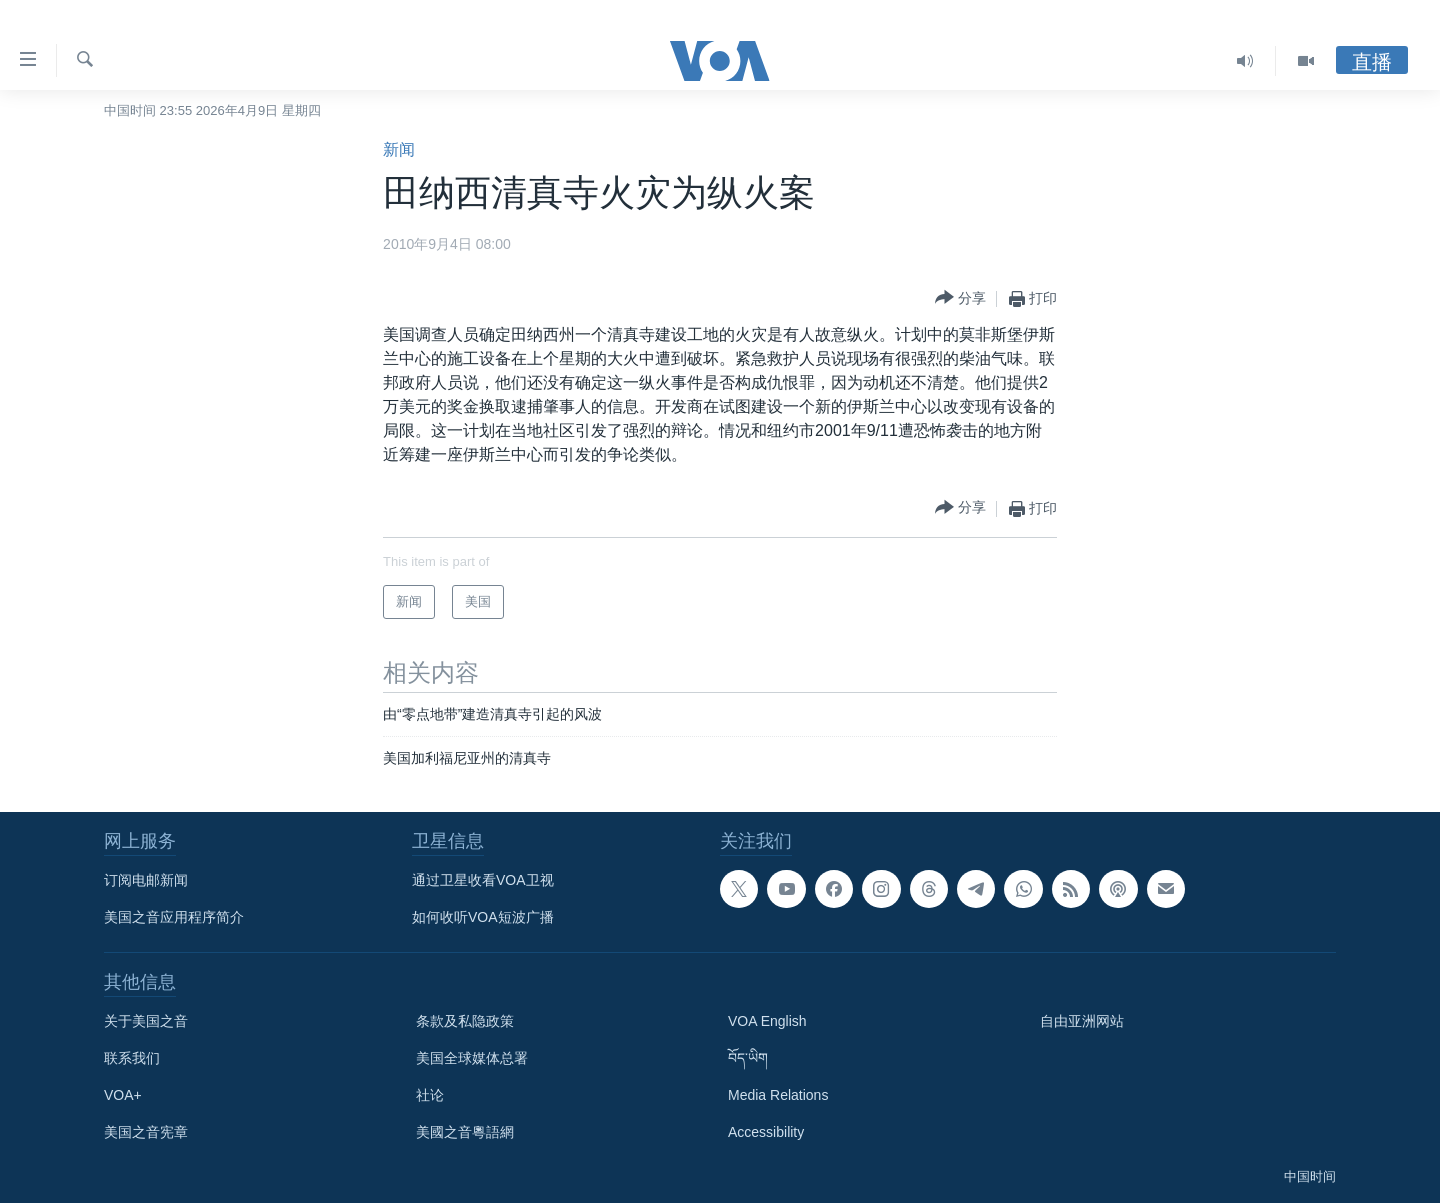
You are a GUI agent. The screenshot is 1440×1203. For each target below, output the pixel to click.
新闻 (399, 149)
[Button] (960, 298)
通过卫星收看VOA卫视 (483, 880)
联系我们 (132, 1058)
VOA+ (123, 1095)
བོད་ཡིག (748, 1058)
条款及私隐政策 (465, 1021)
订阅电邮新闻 (146, 880)
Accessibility (766, 1132)
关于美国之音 (146, 1021)
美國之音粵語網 (465, 1132)
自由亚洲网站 (1082, 1021)
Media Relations (778, 1095)
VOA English (767, 1021)
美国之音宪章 (146, 1132)
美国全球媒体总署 (472, 1058)
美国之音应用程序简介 (174, 917)
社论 (430, 1095)
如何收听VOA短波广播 (483, 917)
